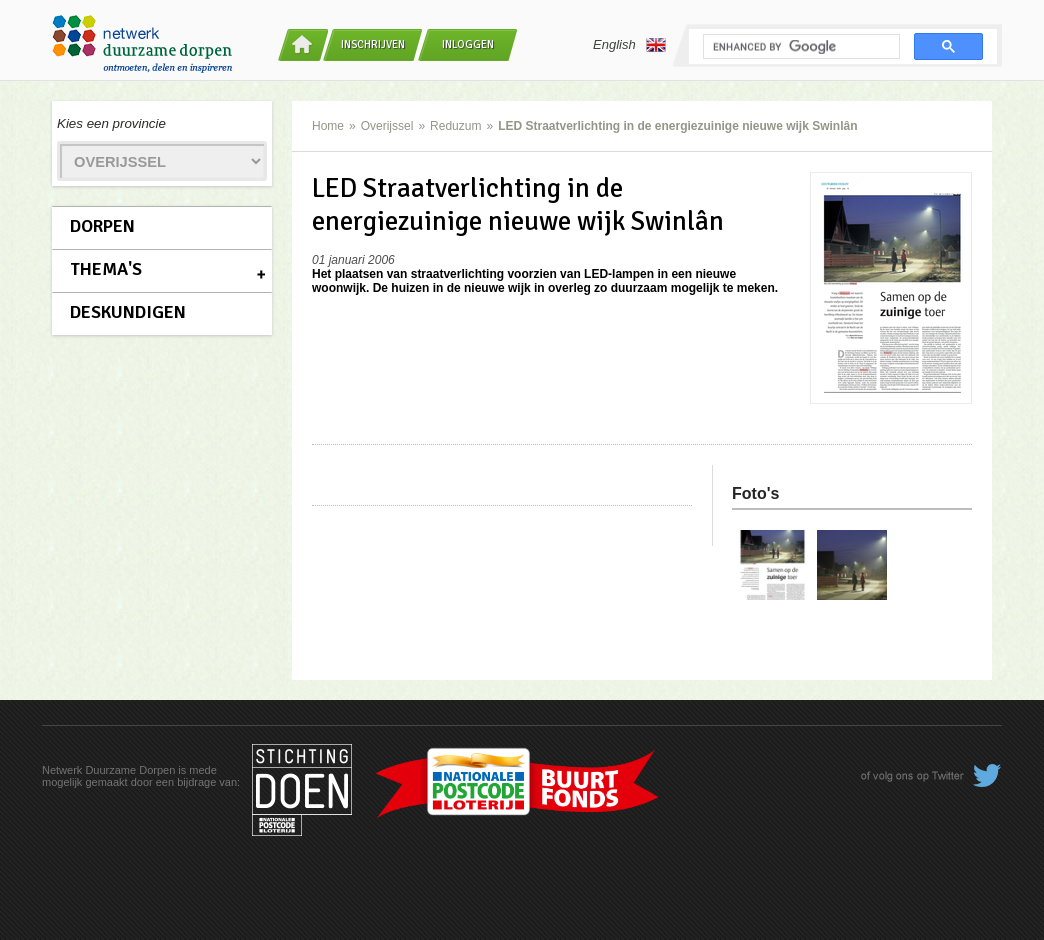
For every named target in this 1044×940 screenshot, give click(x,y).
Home (328, 126)
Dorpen (102, 226)
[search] (799, 47)
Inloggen (468, 44)
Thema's (106, 269)
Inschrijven (373, 44)
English (629, 45)
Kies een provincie (111, 123)
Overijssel (387, 126)
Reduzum (455, 126)
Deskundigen (128, 312)
